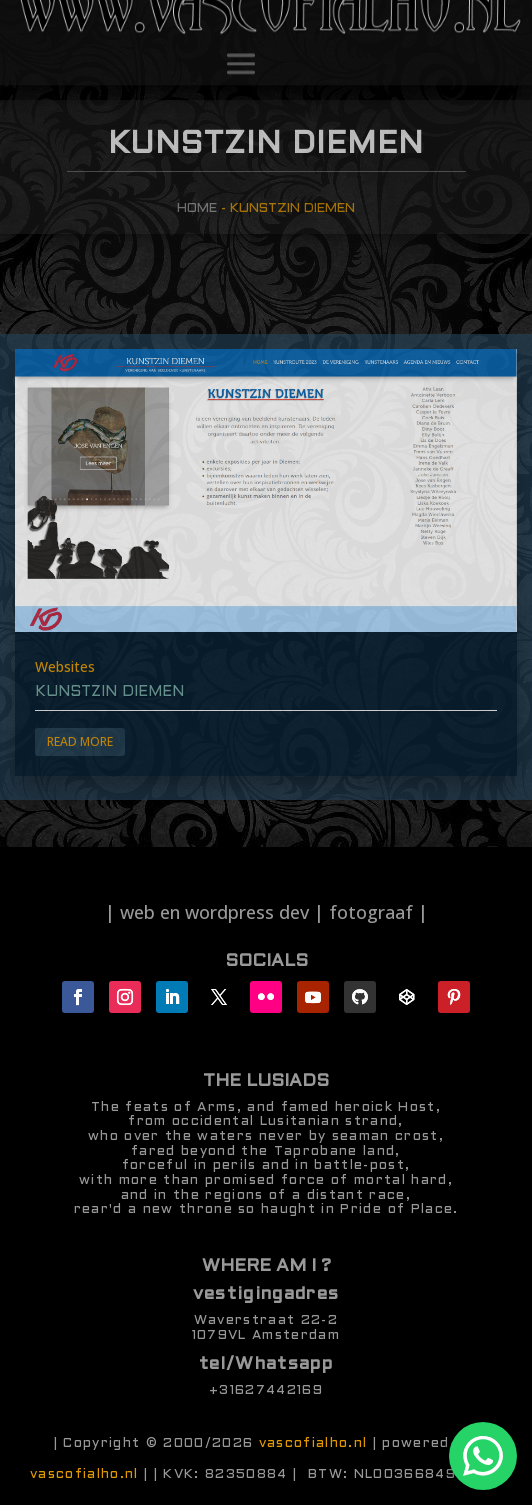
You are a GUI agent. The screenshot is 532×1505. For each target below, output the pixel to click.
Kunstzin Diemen (109, 692)
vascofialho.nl (313, 1443)
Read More (80, 741)
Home (197, 208)
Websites (65, 666)
